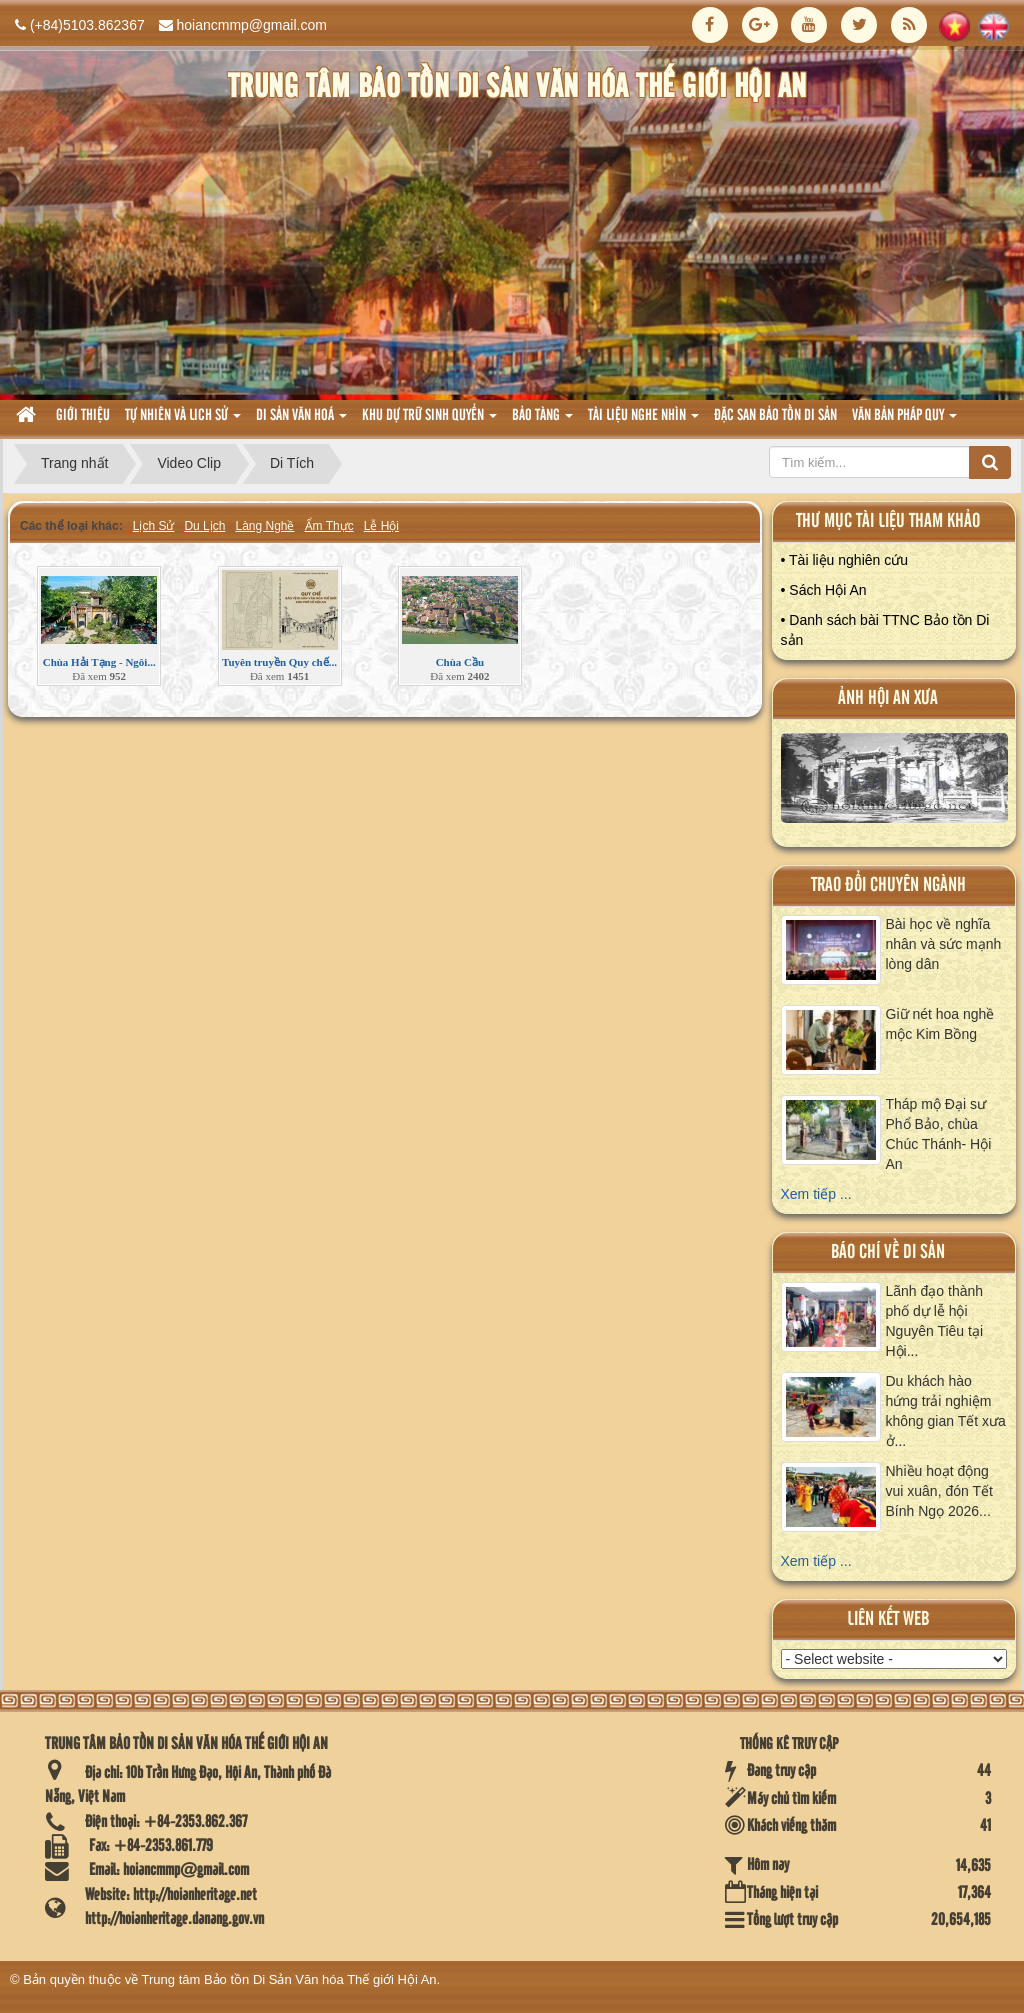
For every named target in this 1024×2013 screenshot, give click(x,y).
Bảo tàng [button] (542, 421)
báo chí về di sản (888, 1252)
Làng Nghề (264, 526)
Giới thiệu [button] (83, 416)
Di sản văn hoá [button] (301, 421)
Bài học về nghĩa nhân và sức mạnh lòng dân (944, 944)
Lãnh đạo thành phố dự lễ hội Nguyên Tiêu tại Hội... (935, 1321)
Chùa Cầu (460, 662)
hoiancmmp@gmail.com (252, 25)
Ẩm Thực (329, 526)
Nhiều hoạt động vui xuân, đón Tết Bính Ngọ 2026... (939, 1491)
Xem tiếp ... (816, 1194)
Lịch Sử (154, 526)
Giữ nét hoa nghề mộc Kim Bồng (940, 1024)
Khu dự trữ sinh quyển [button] (429, 421)
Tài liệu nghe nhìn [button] (643, 421)
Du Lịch (204, 526)
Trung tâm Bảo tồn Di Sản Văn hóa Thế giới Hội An (289, 1979)
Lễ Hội (381, 526)
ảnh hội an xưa (888, 698)
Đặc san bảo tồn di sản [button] (775, 416)
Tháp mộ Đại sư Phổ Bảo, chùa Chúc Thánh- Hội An (939, 1134)
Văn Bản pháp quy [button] (904, 421)
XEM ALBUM (894, 783)
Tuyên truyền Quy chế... (279, 662)
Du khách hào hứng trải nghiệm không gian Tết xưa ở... (946, 1411)
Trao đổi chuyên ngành (888, 885)
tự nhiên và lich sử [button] (183, 421)
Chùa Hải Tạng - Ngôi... (99, 662)
